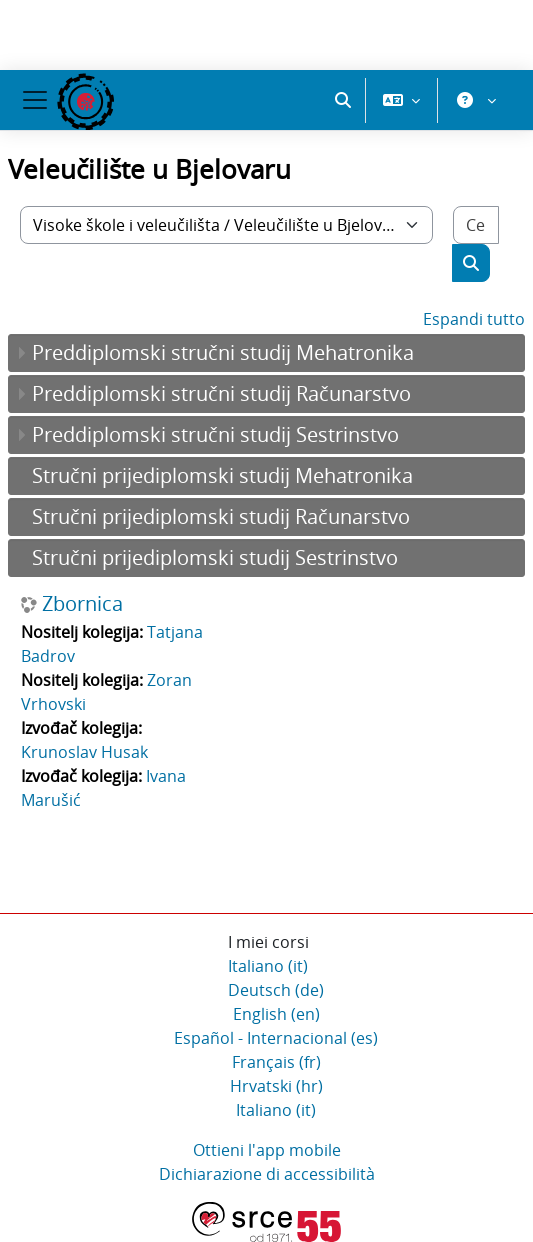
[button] (343, 100)
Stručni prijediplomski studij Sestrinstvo (215, 557)
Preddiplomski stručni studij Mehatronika (223, 352)
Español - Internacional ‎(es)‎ (276, 1038)
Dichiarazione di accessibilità (267, 1174)
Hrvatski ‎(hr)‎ (276, 1086)
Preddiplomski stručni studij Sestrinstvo (215, 434)
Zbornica (82, 604)
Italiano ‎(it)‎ (268, 966)
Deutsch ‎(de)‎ (276, 990)
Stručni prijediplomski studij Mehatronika (222, 475)
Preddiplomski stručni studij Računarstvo (221, 393)
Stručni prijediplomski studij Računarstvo (221, 516)
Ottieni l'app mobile (267, 1150)
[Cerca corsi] (476, 225)
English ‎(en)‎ (276, 1014)
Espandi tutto (474, 319)
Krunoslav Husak (84, 752)
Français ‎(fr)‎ (276, 1062)
